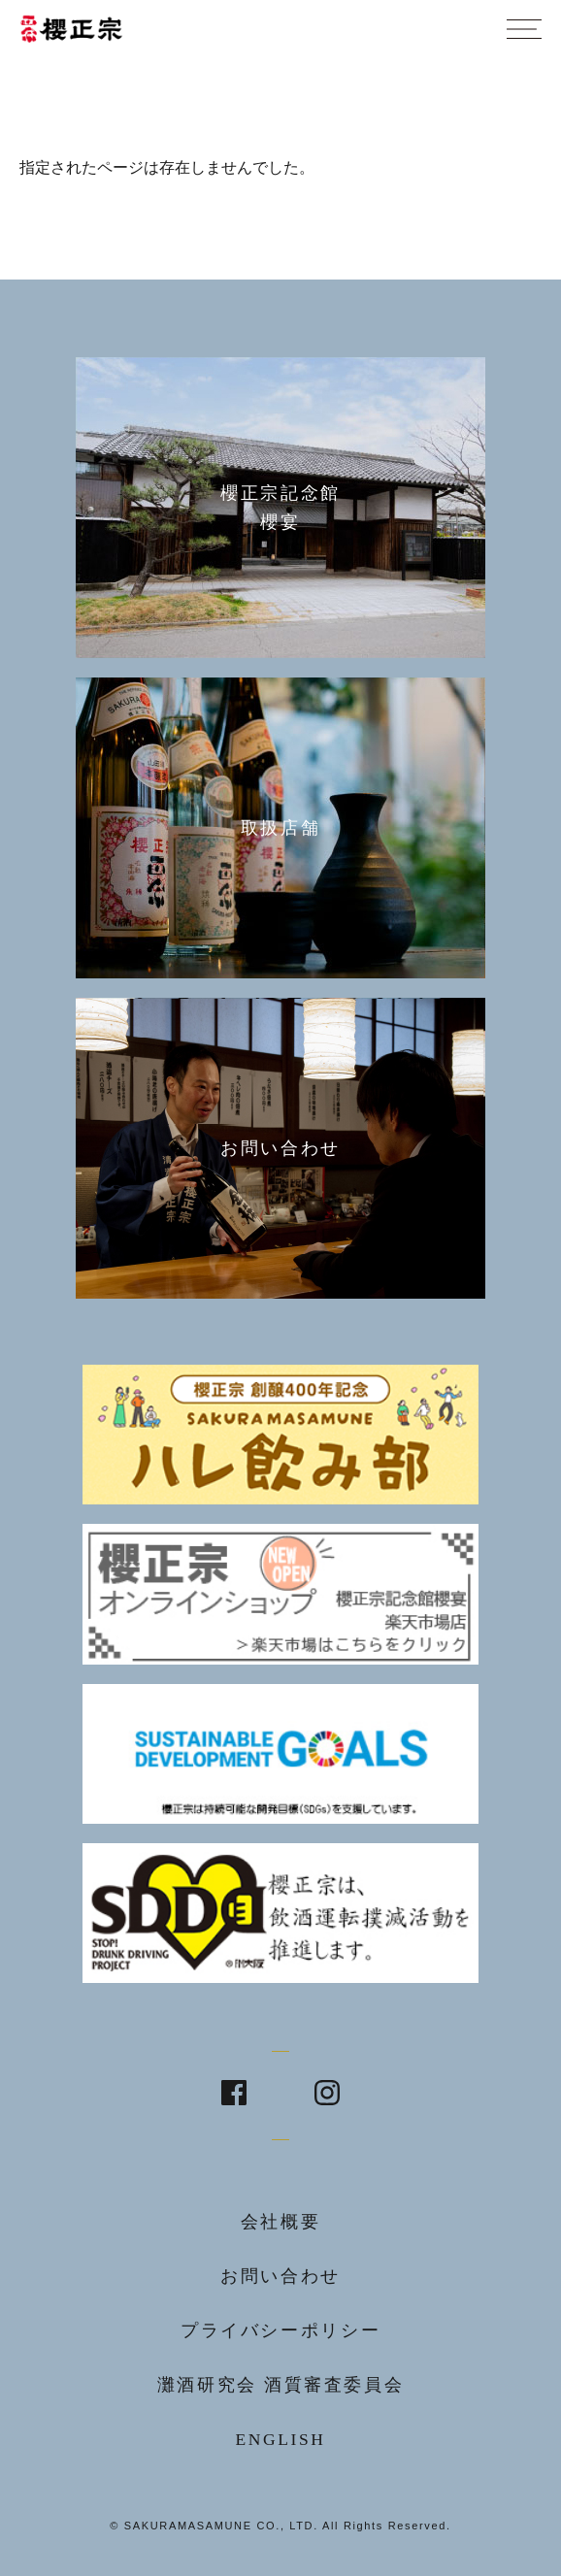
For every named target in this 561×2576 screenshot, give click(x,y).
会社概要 (281, 2221)
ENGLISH (280, 2439)
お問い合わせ (280, 2276)
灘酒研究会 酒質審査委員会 (281, 2384)
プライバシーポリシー (280, 2330)
